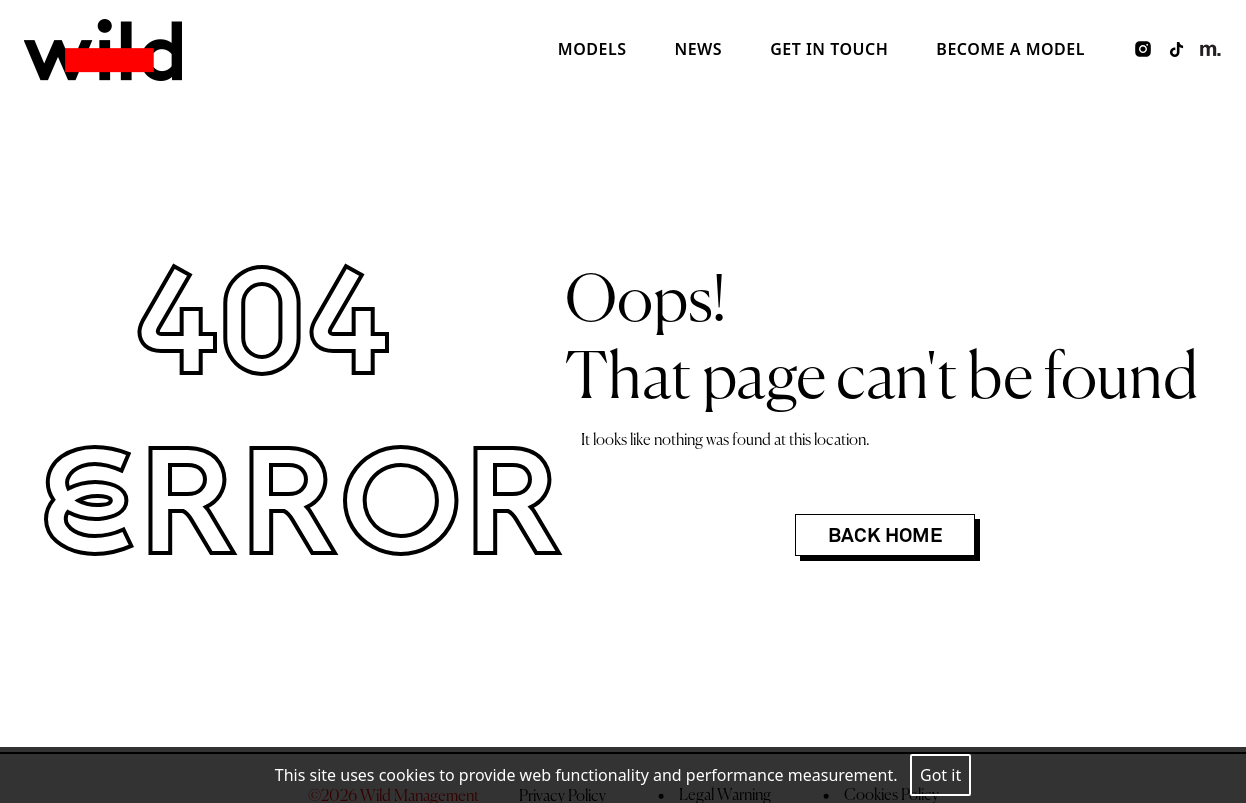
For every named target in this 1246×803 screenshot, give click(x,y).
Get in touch (829, 49)
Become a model (1010, 49)
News (698, 49)
